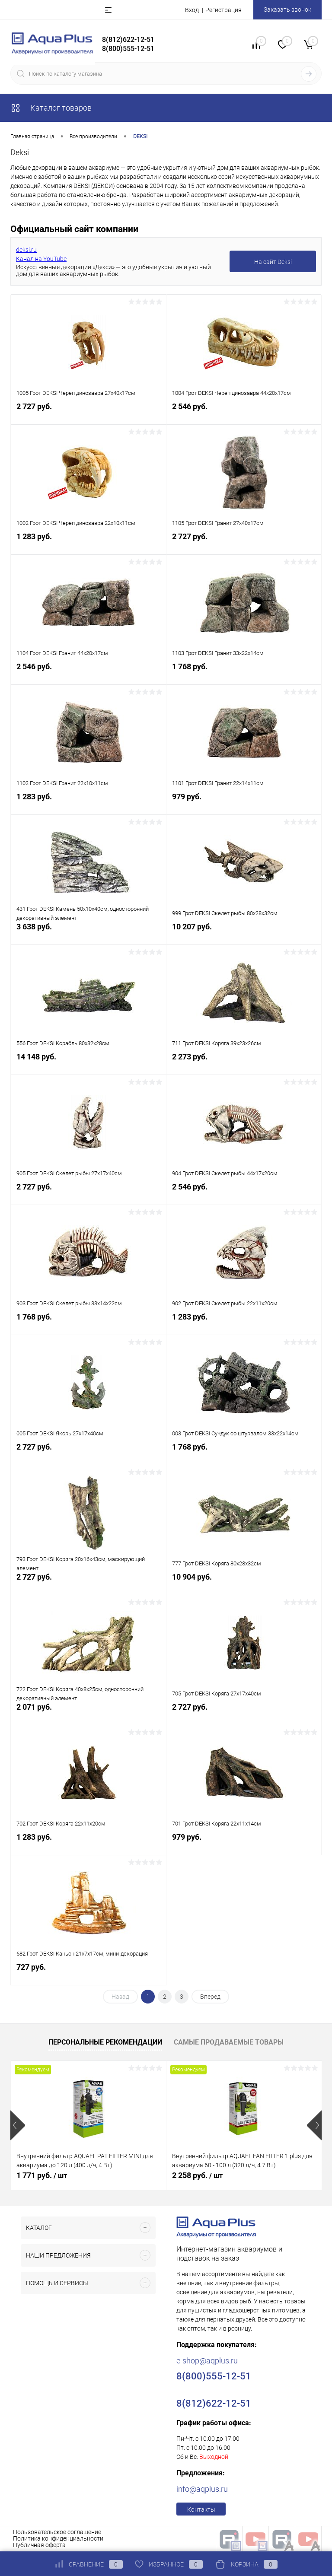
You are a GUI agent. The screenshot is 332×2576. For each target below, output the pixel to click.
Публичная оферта (39, 2544)
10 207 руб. (244, 934)
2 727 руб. (88, 413)
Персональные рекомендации (105, 2042)
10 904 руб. (244, 1584)
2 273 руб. (244, 1064)
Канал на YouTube (41, 258)
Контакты (201, 2509)
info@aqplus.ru (202, 2488)
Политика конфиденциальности (58, 2538)
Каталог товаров (51, 107)
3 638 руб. (88, 934)
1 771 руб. (41, 2175)
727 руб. (88, 1974)
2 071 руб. (88, 1714)
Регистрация (223, 9)
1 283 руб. (88, 543)
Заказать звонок (287, 9)
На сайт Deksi (273, 261)
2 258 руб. (197, 2175)
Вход (192, 9)
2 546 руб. (244, 413)
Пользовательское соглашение (57, 2531)
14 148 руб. (88, 1064)
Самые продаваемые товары (229, 2042)
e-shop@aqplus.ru (207, 2360)
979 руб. (244, 804)
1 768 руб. (244, 674)
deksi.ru (26, 249)
